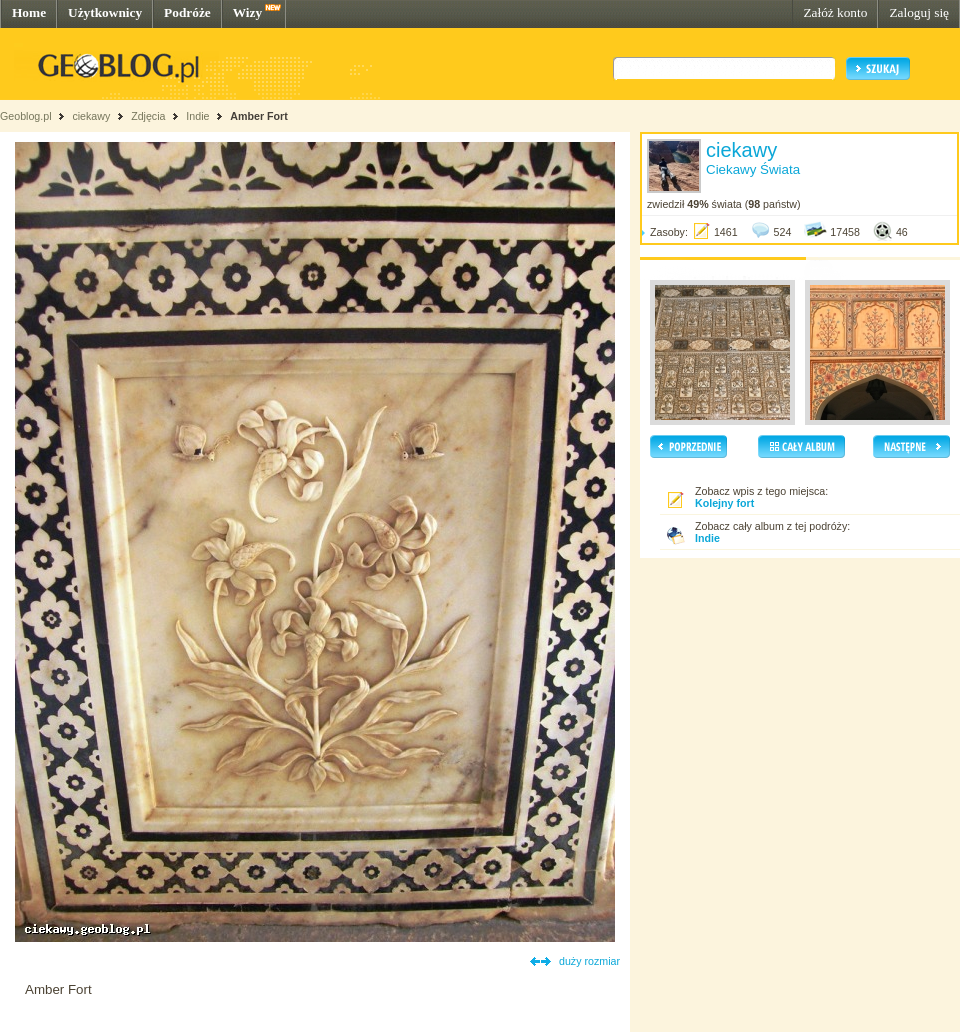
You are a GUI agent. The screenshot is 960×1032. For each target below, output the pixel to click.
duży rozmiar (589, 961)
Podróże (187, 12)
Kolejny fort (724, 503)
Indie (197, 116)
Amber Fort (258, 116)
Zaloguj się (919, 12)
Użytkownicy (105, 12)
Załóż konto (835, 12)
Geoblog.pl (26, 116)
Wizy (247, 12)
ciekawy (91, 116)
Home (29, 12)
